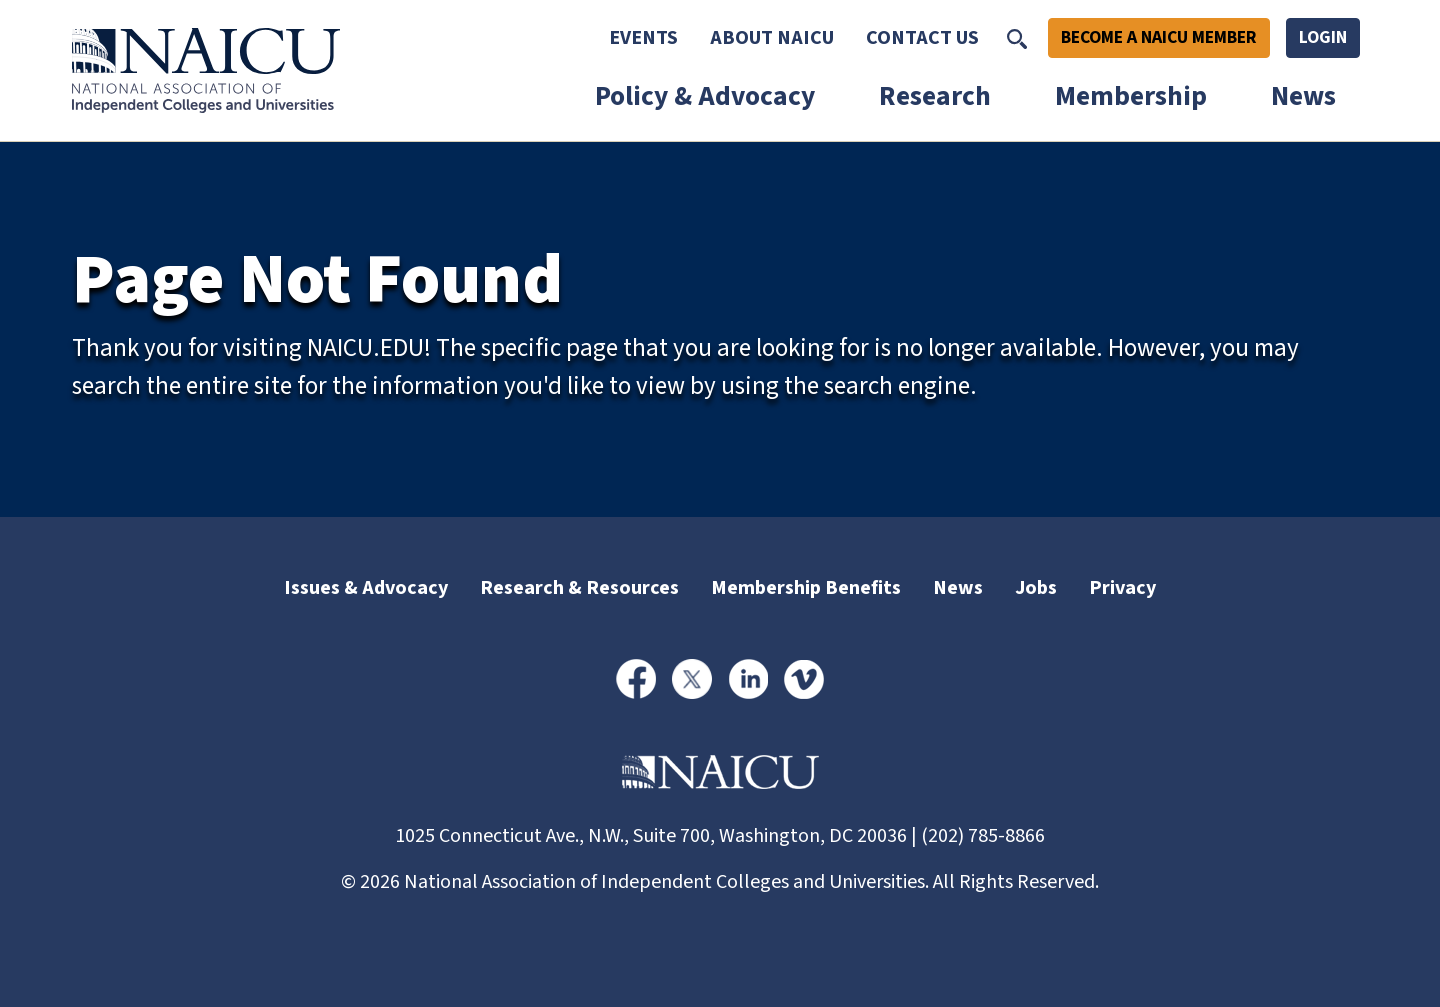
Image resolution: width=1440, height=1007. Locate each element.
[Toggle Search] (1017, 38)
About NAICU (772, 38)
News (1303, 96)
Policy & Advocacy (705, 96)
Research (935, 96)
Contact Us (922, 38)
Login (1323, 37)
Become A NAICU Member (1159, 37)
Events (643, 38)
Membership (1131, 96)
